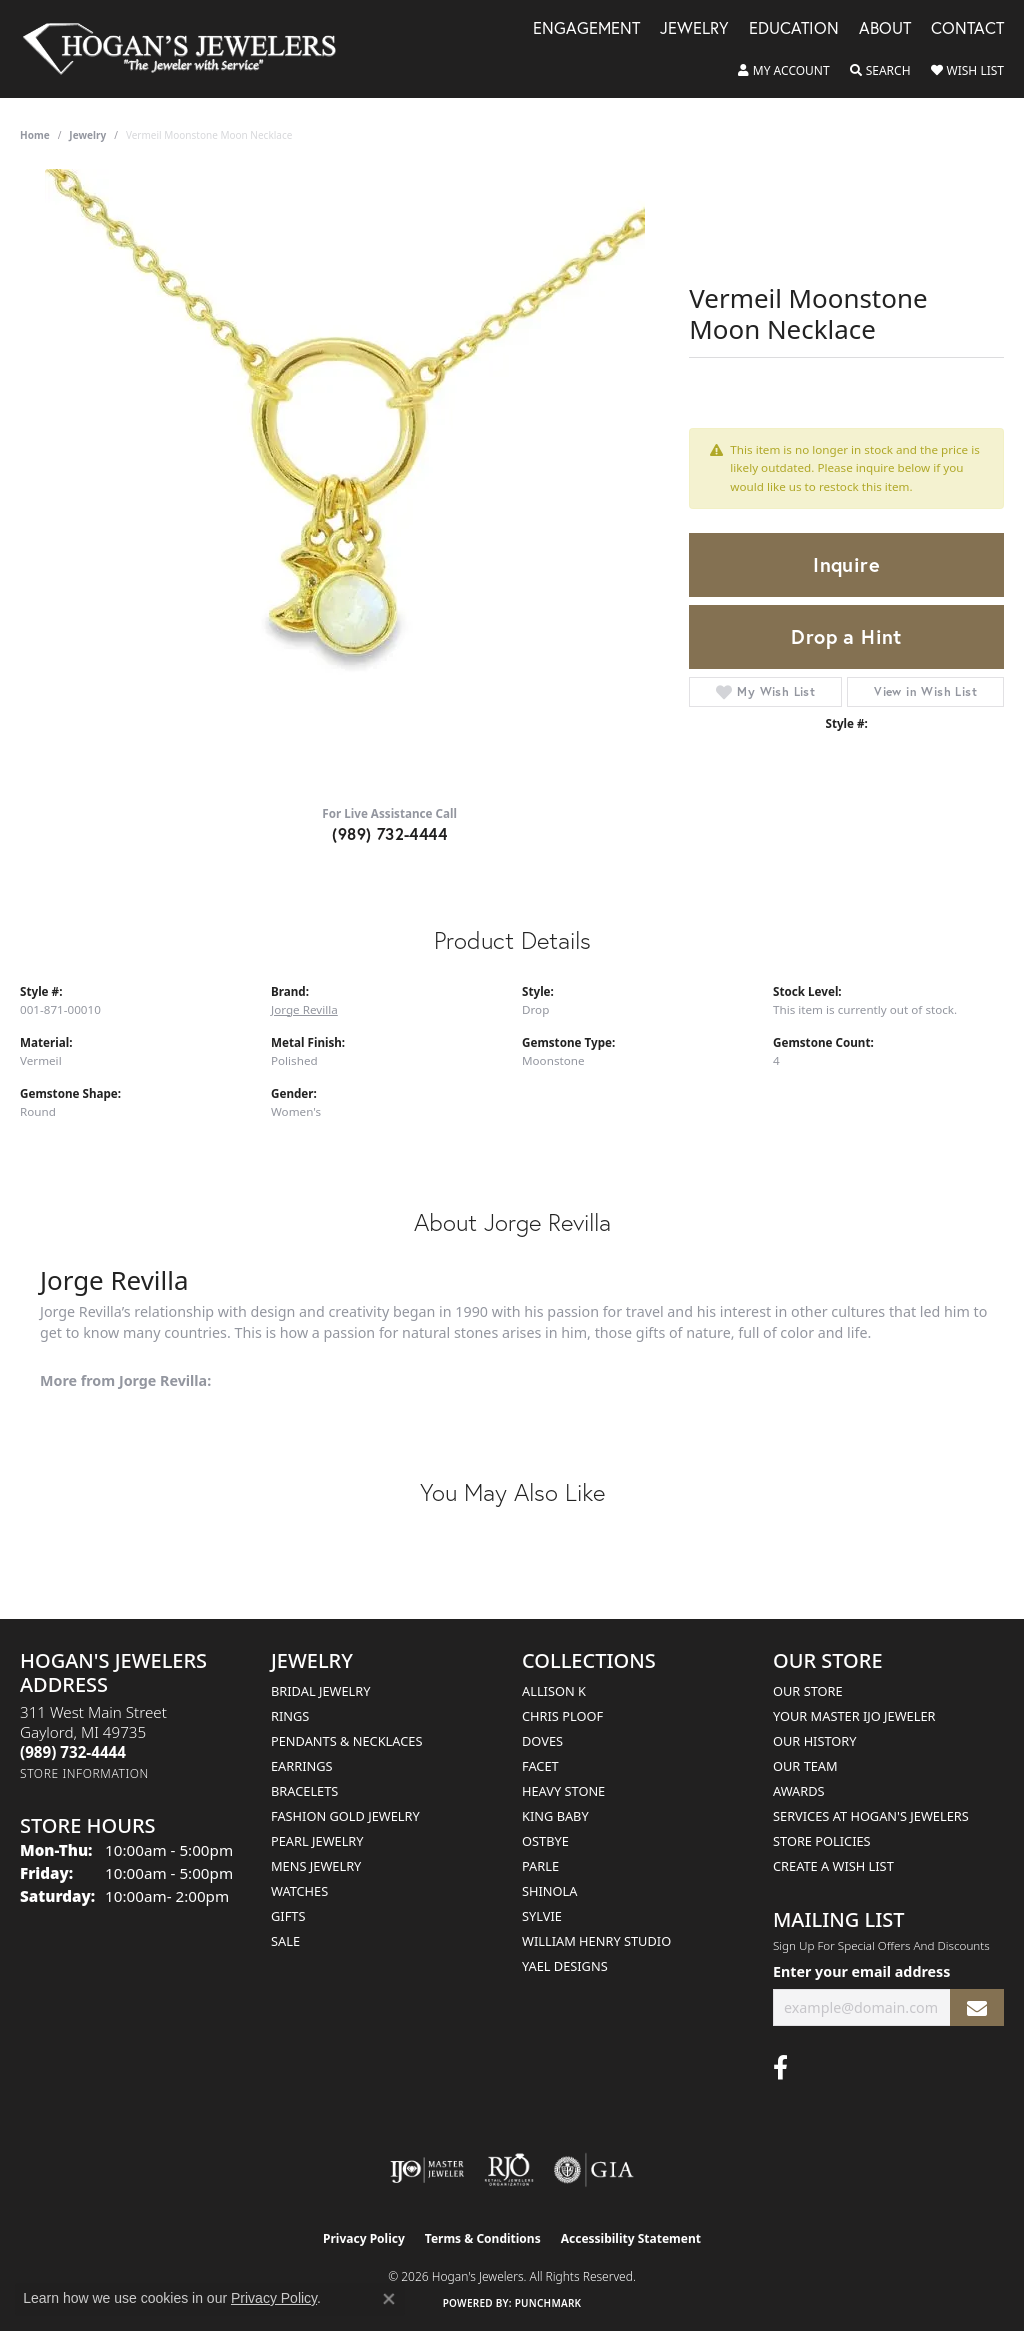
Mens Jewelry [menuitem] (316, 1866)
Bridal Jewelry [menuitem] (320, 1691)
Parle (540, 1866)
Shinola (549, 1891)
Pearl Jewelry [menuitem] (317, 1841)
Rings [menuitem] (290, 1716)
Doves (542, 1741)
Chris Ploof (562, 1716)
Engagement (586, 29)
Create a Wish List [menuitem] (833, 1866)
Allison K (554, 1691)
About (885, 29)
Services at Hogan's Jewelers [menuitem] (871, 1816)
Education (794, 29)
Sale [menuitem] (285, 1941)
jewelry (87, 135)
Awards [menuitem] (799, 1791)
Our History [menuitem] (815, 1741)
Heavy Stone (563, 1791)
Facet (540, 1766)
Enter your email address (861, 1971)
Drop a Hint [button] (846, 636)
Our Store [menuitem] (808, 1691)
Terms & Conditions (483, 2238)
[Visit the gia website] (594, 2170)
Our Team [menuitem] (805, 1766)
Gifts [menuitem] (288, 1916)
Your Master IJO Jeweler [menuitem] (854, 1716)
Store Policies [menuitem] (822, 1841)
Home (35, 135)
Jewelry (694, 29)
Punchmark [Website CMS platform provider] (548, 2303)
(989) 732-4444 (389, 833)
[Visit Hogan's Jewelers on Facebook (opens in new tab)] (780, 2068)
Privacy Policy (364, 2238)
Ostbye (545, 1841)
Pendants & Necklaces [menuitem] (346, 1741)
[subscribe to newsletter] (977, 2007)
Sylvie (542, 1916)
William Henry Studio (596, 1941)
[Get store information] (84, 1773)
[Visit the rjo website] (509, 2170)
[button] (784, 71)
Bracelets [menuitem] (304, 1791)
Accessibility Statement (631, 2238)
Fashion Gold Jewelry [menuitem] (345, 1816)
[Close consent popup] (389, 2299)
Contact (967, 29)
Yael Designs (565, 1966)
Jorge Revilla (304, 1009)
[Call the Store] (73, 1752)
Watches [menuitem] (299, 1891)
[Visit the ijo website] (427, 2170)
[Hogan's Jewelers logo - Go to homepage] (188, 49)
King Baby (555, 1816)
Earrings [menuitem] (302, 1766)
